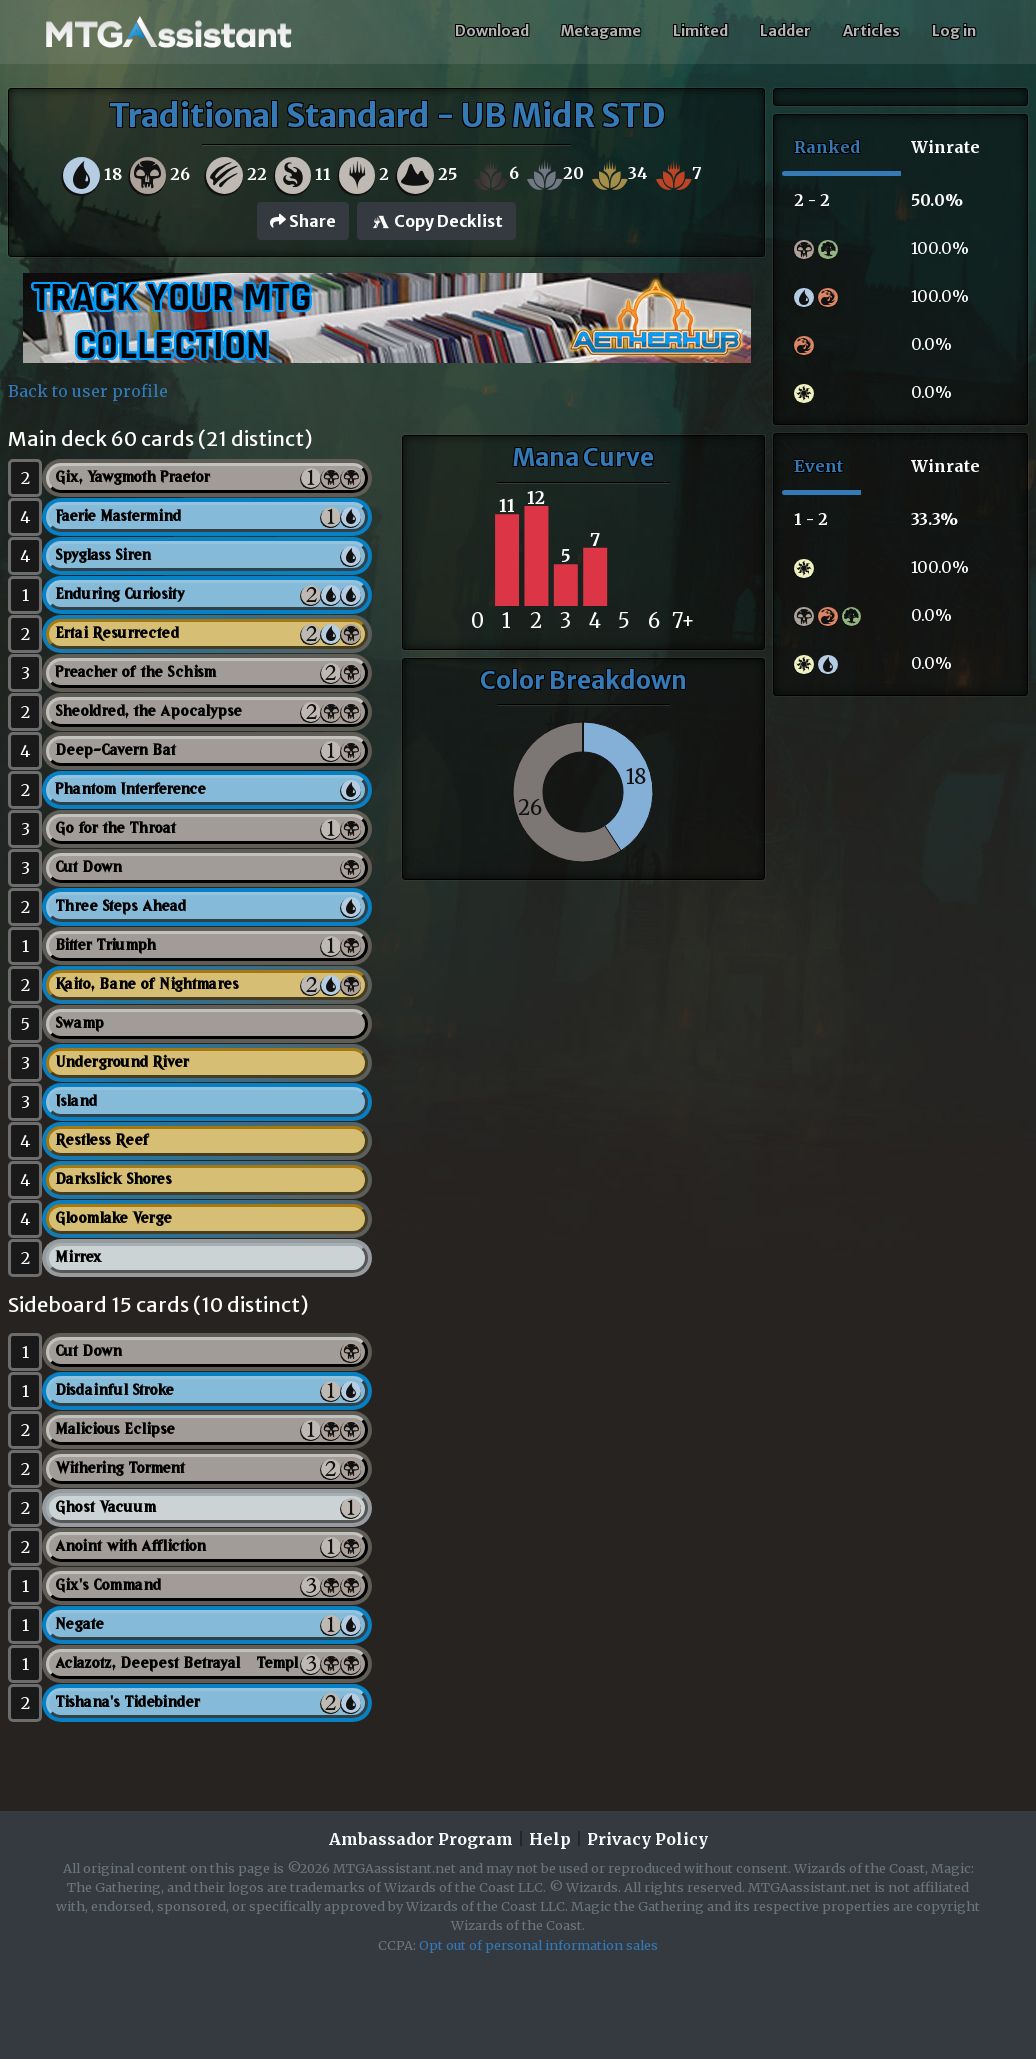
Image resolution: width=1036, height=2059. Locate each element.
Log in (954, 31)
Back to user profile (88, 391)
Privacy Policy (647, 1839)
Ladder (785, 31)
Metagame (601, 31)
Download (492, 31)
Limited (700, 31)
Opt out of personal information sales (538, 1945)
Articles (871, 31)
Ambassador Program (421, 1839)
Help (550, 1839)
